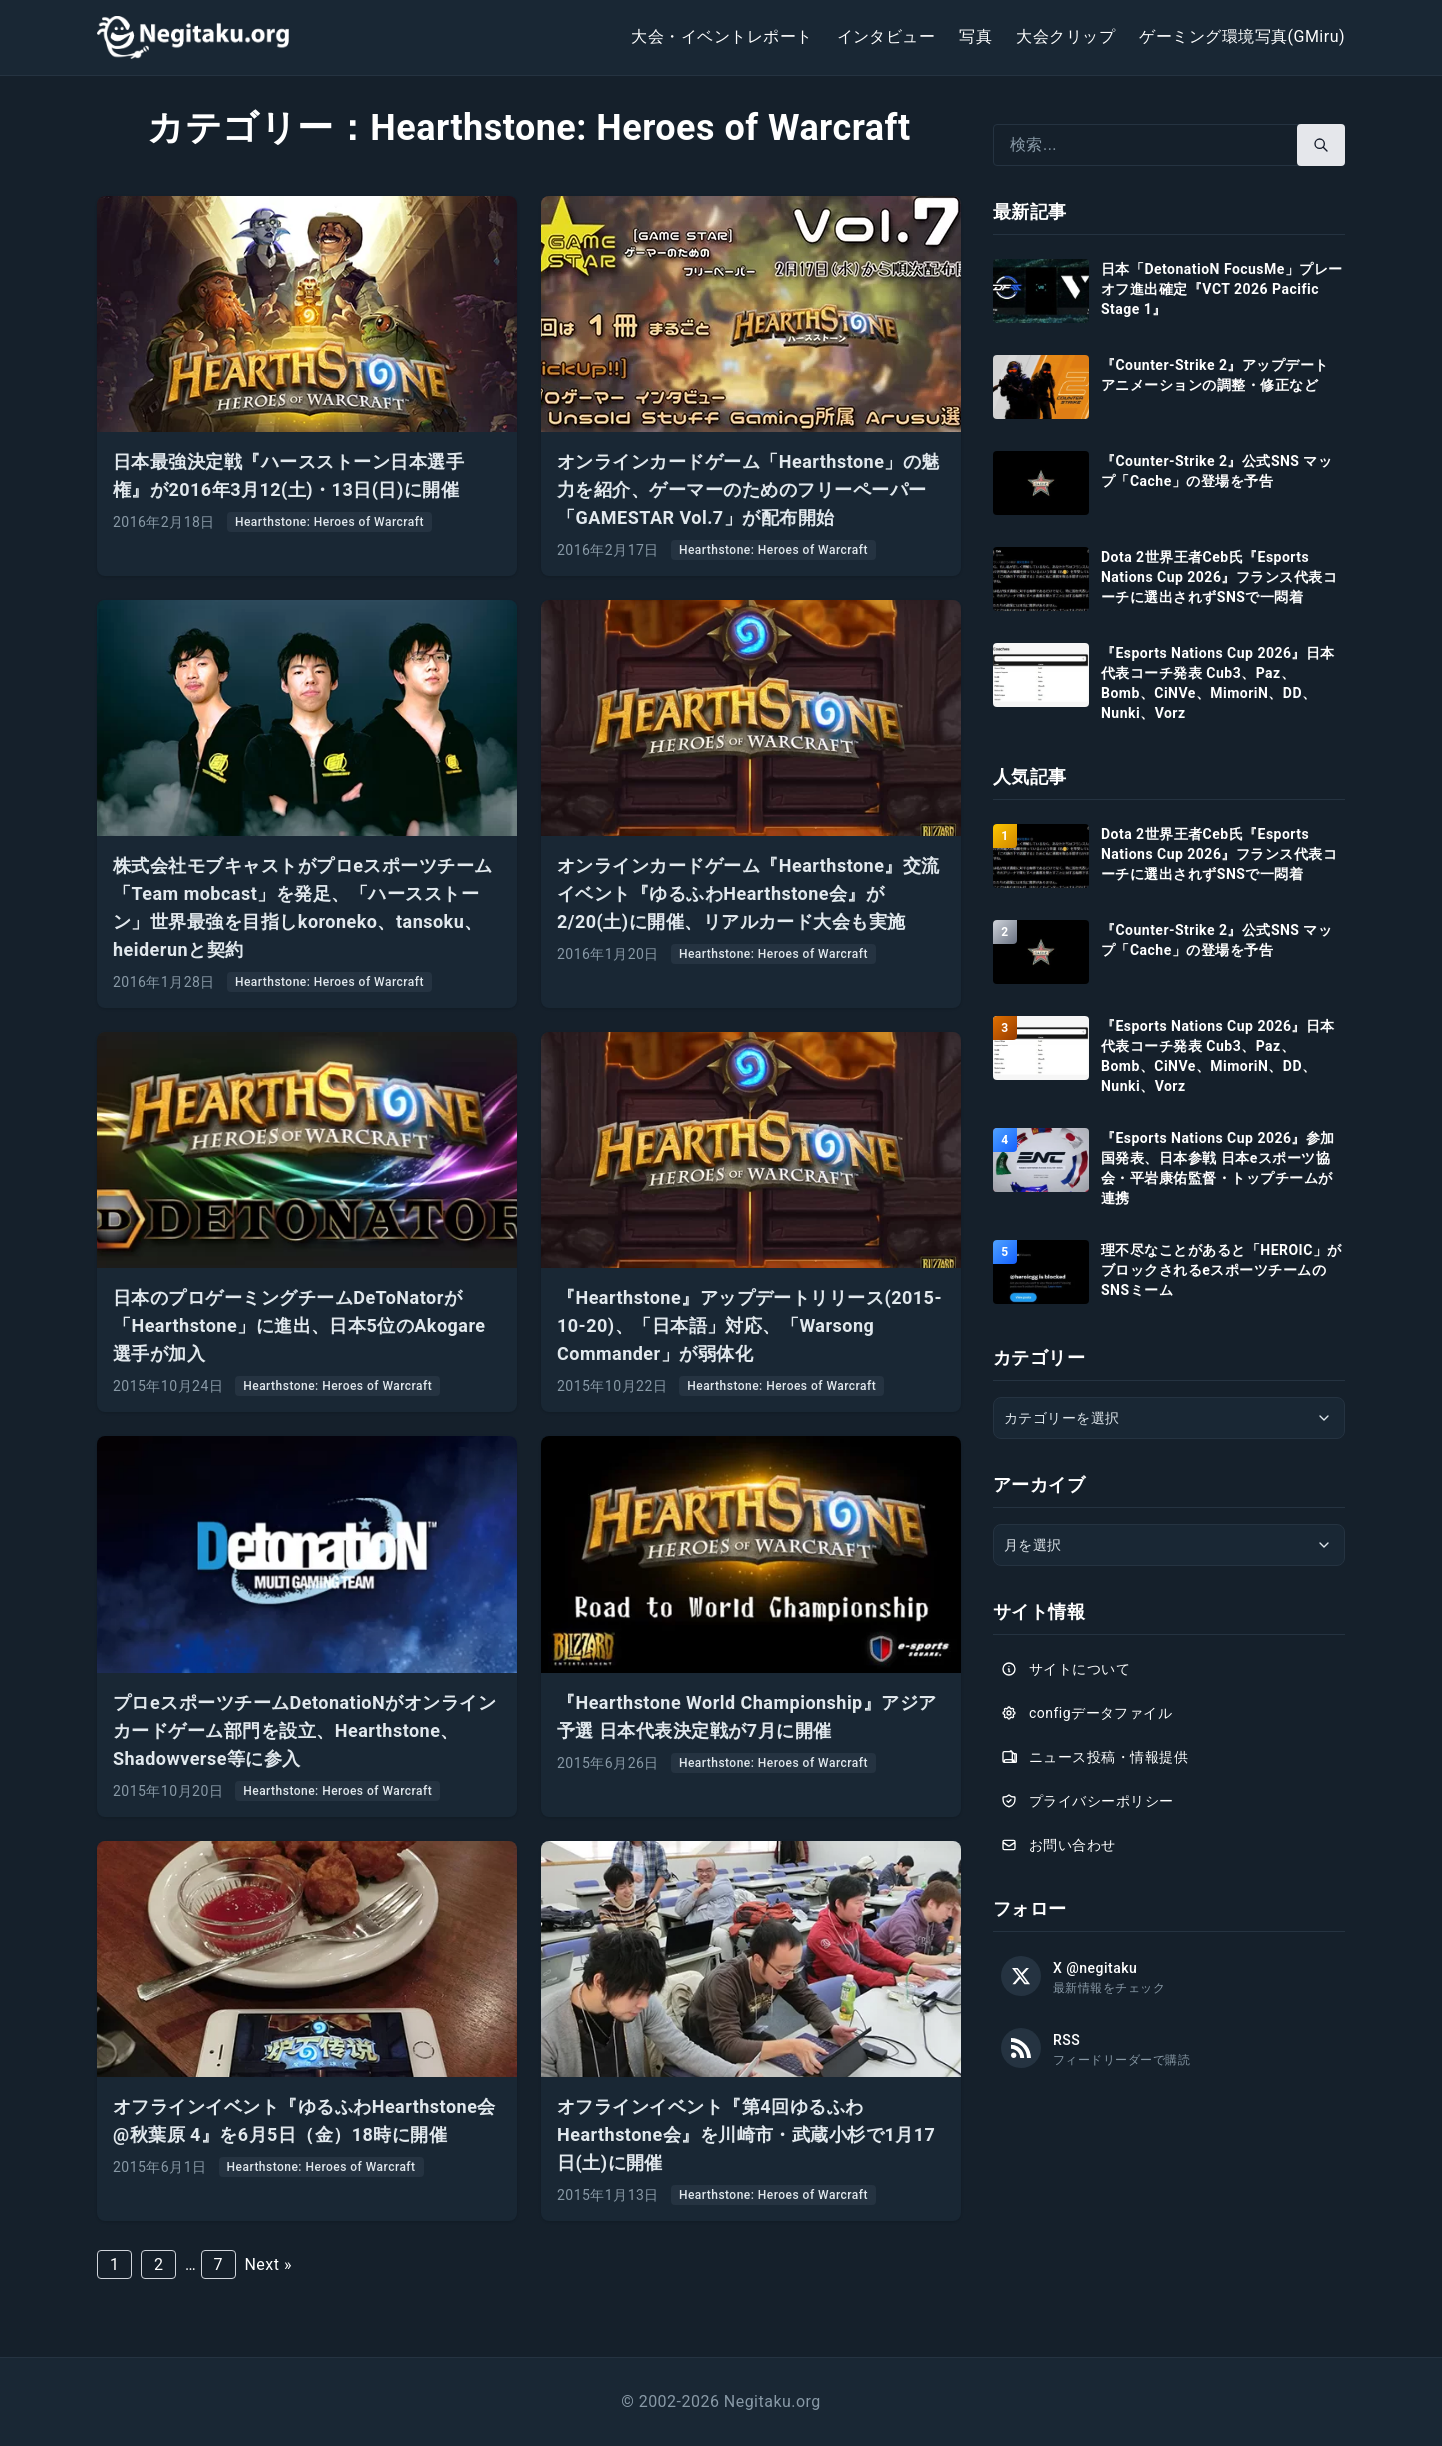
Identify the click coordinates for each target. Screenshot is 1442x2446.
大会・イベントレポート (721, 36)
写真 (975, 36)
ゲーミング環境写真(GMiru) (1242, 36)
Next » (267, 2264)
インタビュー (886, 36)
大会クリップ (1065, 36)
